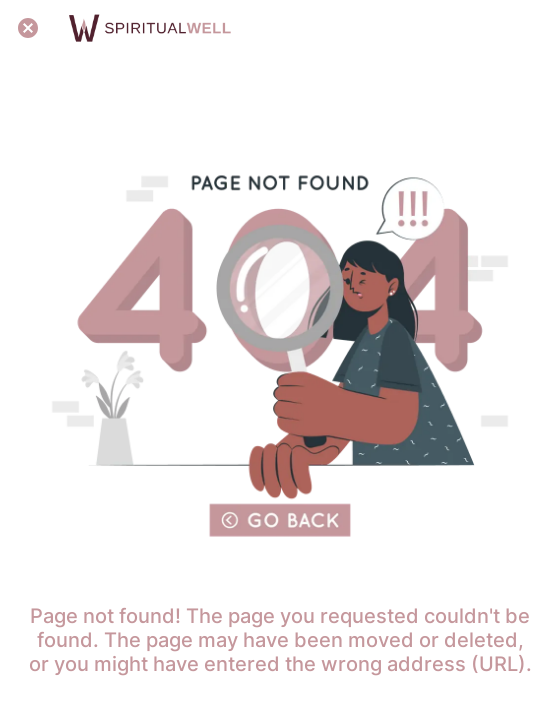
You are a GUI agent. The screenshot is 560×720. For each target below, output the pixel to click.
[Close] (28, 28)
